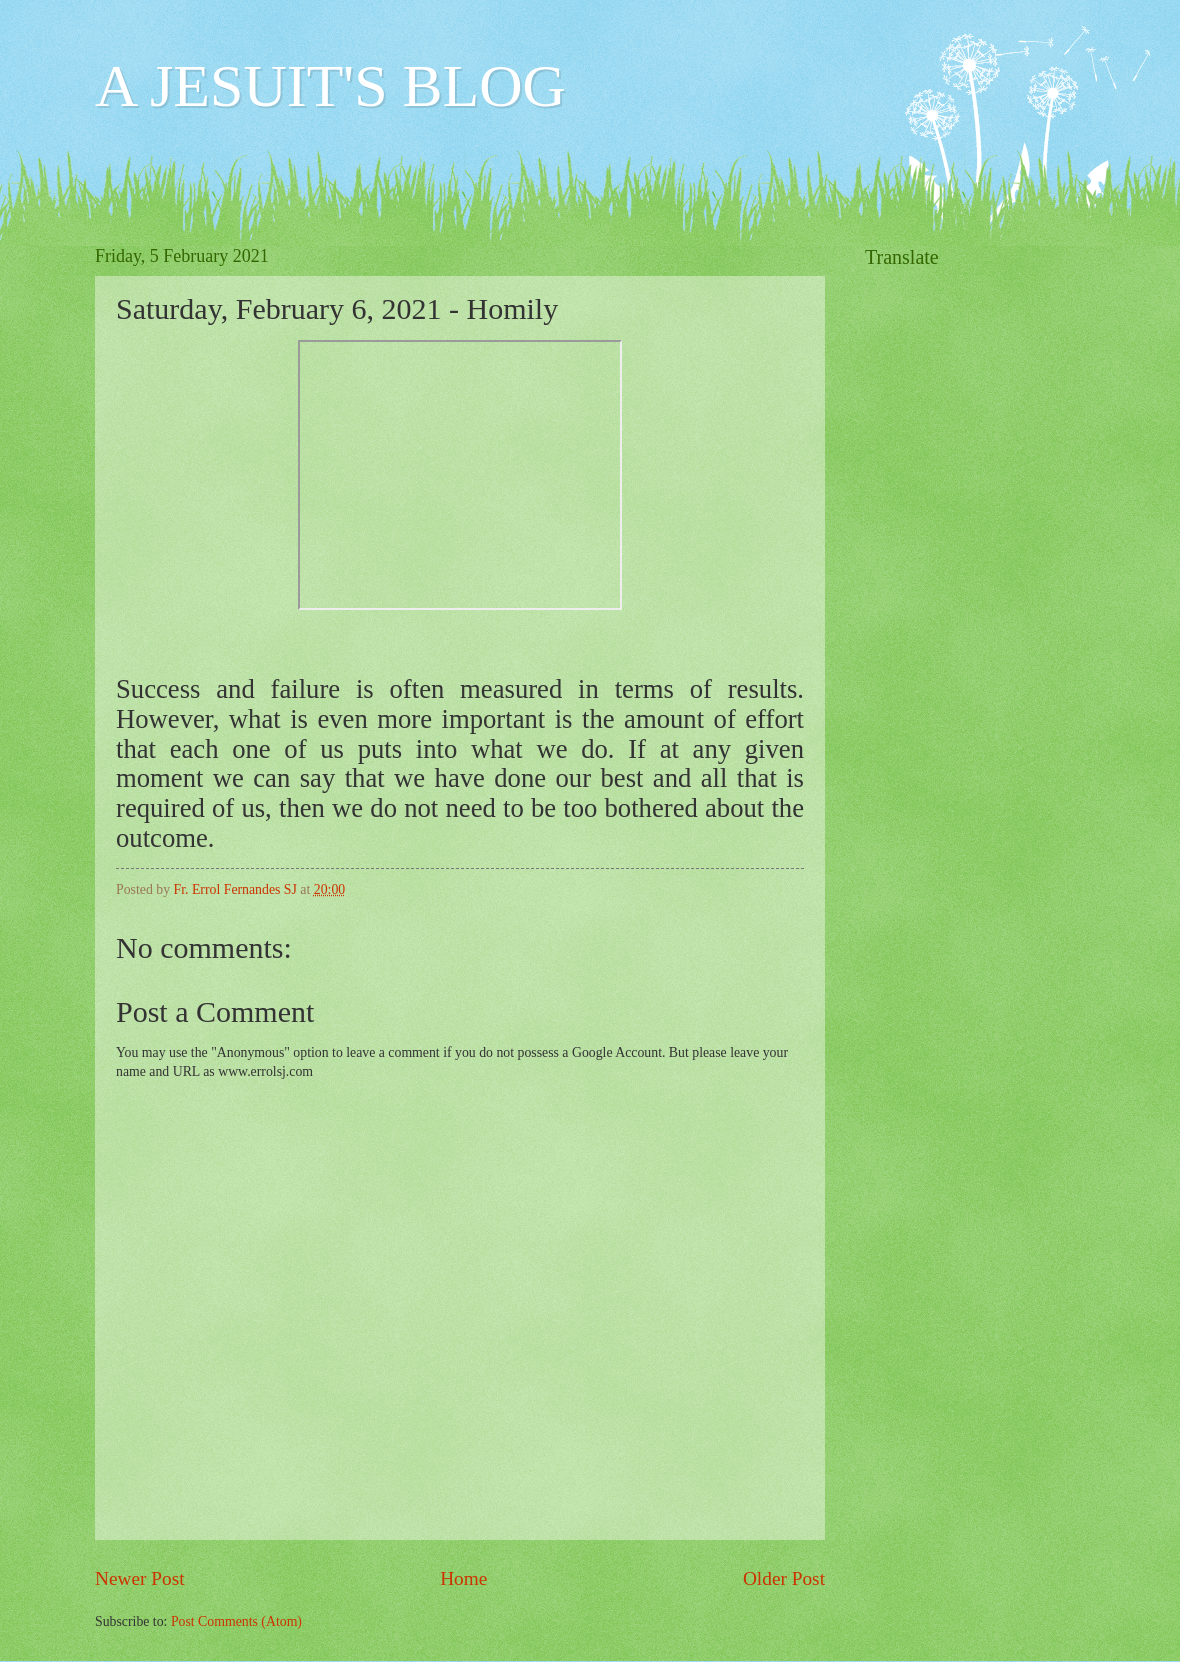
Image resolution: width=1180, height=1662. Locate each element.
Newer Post (140, 1578)
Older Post (784, 1578)
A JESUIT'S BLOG (330, 86)
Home (463, 1578)
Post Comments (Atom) (236, 1621)
